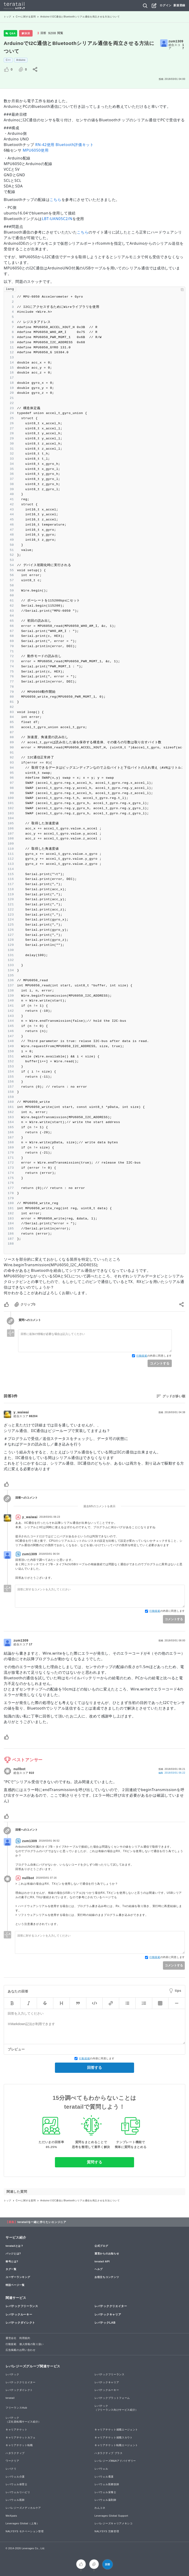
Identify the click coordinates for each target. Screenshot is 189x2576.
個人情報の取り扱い (31, 2344)
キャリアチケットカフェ (21, 2437)
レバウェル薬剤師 (105, 2499)
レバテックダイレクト (20, 2322)
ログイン (166, 5)
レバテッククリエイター (110, 2306)
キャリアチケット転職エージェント (116, 2445)
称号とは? (12, 2261)
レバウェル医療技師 (106, 2484)
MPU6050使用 (36, 150)
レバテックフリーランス (22, 2306)
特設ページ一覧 (15, 2285)
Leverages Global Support (111, 2515)
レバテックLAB (104, 2322)
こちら (55, 199)
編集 (172, 1773)
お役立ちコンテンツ (106, 2277)
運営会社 (11, 2338)
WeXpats (11, 2515)
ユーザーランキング (18, 2277)
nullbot (20, 1769)
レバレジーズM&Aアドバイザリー (115, 2460)
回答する (94, 2068)
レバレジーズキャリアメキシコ (113, 2523)
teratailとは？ (15, 2245)
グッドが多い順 (173, 1396)
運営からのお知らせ (106, 2253)
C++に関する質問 (26, 16)
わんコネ (99, 2507)
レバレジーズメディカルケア (23, 2507)
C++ (8, 60)
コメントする (159, 1363)
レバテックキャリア (107, 2314)
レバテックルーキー (19, 2314)
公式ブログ (101, 2245)
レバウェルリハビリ (18, 2492)
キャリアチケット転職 (19, 2445)
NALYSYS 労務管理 (106, 2531)
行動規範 (141, 1355)
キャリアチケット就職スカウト (113, 2437)
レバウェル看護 (104, 2476)
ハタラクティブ (15, 2453)
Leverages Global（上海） (22, 2523)
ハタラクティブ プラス (108, 2453)
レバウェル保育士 (16, 2484)
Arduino (20, 60)
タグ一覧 (11, 2269)
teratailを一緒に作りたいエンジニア (41, 2222)
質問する (94, 2162)
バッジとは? (13, 2253)
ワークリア (12, 2460)
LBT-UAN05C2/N (57, 218)
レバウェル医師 (15, 2499)
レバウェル (101, 2468)
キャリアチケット (16, 2429)
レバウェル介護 (15, 2476)
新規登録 (179, 5)
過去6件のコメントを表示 (99, 1506)
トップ (7, 16)
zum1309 (176, 41)
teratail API (102, 2261)
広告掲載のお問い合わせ (21, 2350)
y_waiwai (21, 1412)
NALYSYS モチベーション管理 (25, 2531)
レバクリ (11, 2468)
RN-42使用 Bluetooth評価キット (64, 144)
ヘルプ (98, 2269)
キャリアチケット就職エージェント (116, 2429)
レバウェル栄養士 (105, 2492)
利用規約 (24, 2338)
